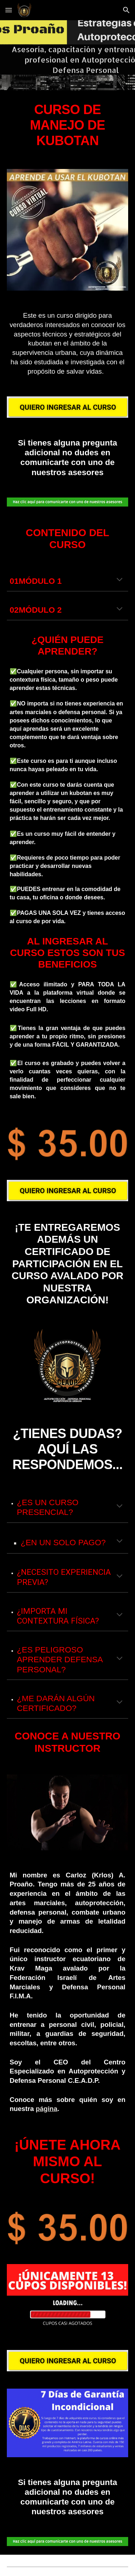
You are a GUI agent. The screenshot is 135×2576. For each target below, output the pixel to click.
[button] (8, 10)
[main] (68, 125)
